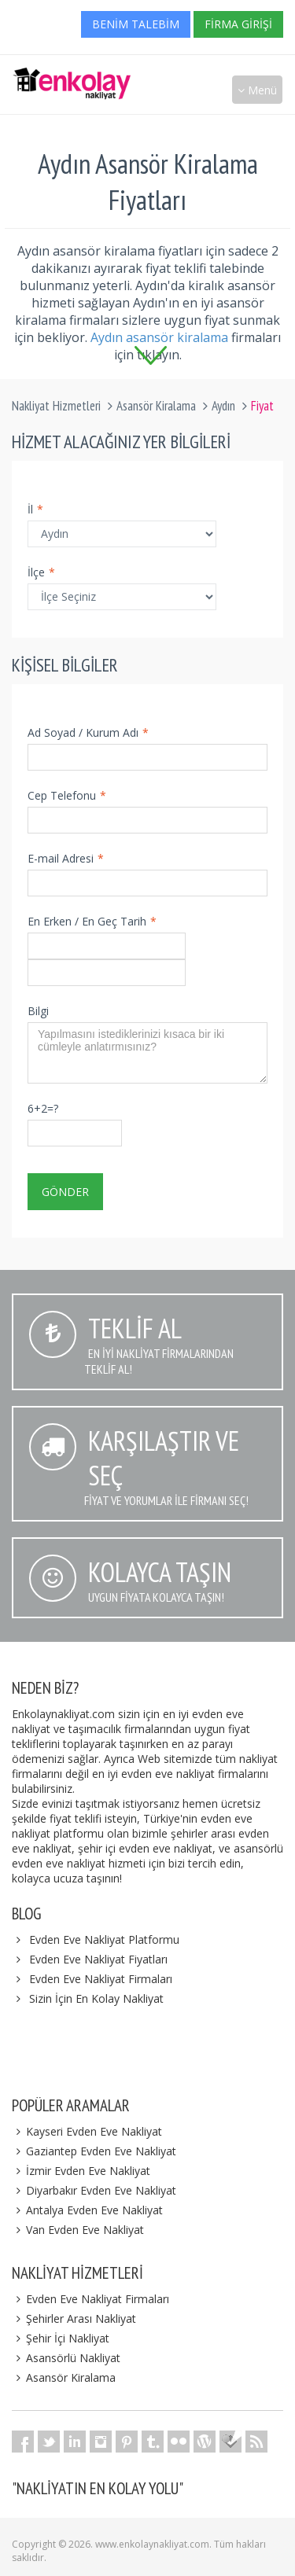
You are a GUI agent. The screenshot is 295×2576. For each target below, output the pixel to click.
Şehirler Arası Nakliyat (74, 2318)
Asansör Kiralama (156, 405)
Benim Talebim (135, 24)
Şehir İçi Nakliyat (60, 2338)
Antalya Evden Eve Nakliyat (87, 2209)
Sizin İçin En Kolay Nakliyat (96, 1998)
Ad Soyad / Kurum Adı (88, 732)
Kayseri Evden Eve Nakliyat (87, 2131)
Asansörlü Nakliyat (66, 2357)
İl (35, 509)
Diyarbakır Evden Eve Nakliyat (94, 2190)
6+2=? (43, 1108)
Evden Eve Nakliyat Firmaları (100, 1978)
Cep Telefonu (67, 795)
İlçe (41, 572)
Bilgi (38, 1010)
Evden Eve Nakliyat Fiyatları (98, 1959)
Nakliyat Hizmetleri (56, 405)
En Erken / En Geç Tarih (92, 921)
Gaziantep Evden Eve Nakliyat (94, 2151)
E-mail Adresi (66, 858)
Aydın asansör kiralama (159, 337)
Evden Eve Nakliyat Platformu (104, 1939)
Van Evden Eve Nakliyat (78, 2229)
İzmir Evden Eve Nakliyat (81, 2170)
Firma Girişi (238, 24)
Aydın (223, 405)
